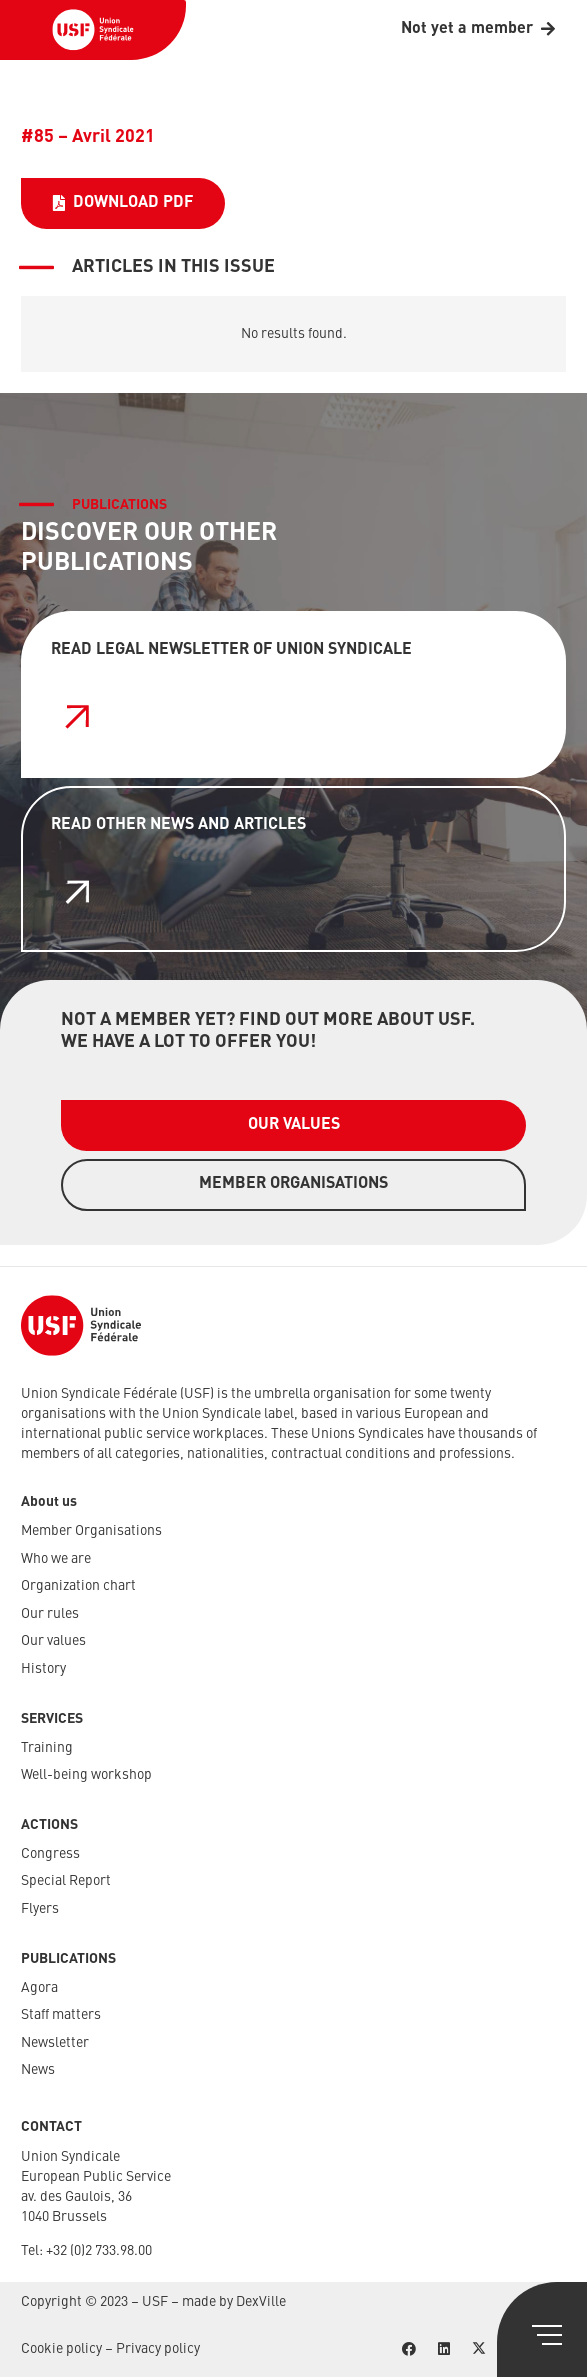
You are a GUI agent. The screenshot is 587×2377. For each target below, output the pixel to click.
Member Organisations (91, 1531)
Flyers (40, 1909)
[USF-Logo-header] (93, 30)
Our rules (50, 1614)
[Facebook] (408, 2349)
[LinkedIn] (443, 2349)
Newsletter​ (55, 2043)
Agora (39, 1988)
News (38, 2070)
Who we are (56, 1559)
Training (47, 1748)
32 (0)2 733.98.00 (102, 2251)
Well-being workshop (86, 1775)
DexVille (261, 2302)
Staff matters (61, 2015)
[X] (478, 2349)
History (43, 1669)
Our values (53, 1641)
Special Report (66, 1881)
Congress (50, 1854)
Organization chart (78, 1586)
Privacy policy (158, 2349)
